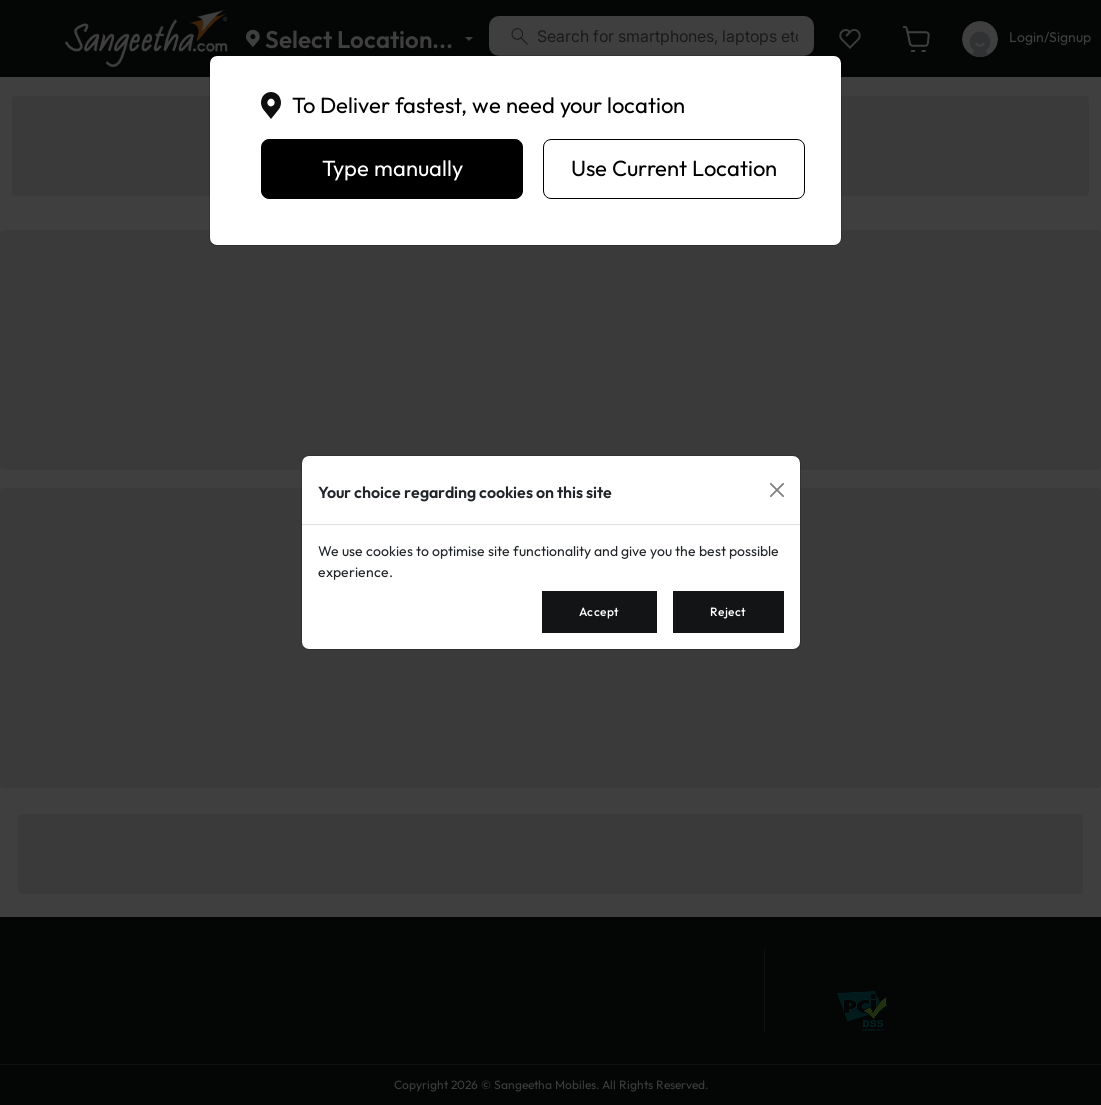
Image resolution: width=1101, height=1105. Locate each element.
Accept (599, 611)
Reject (728, 611)
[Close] (777, 490)
